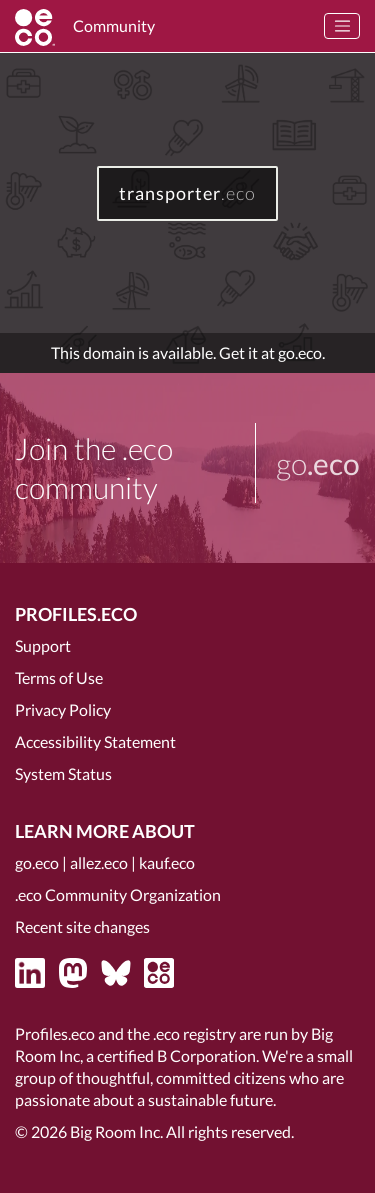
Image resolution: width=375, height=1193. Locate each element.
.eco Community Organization (118, 894)
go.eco (37, 862)
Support (43, 645)
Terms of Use (59, 677)
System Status (63, 773)
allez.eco (99, 862)
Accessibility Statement (95, 741)
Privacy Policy (63, 709)
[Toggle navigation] (342, 26)
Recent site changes (82, 926)
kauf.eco (167, 862)
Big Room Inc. (116, 1131)
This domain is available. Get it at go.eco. (188, 352)
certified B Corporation (176, 1055)
